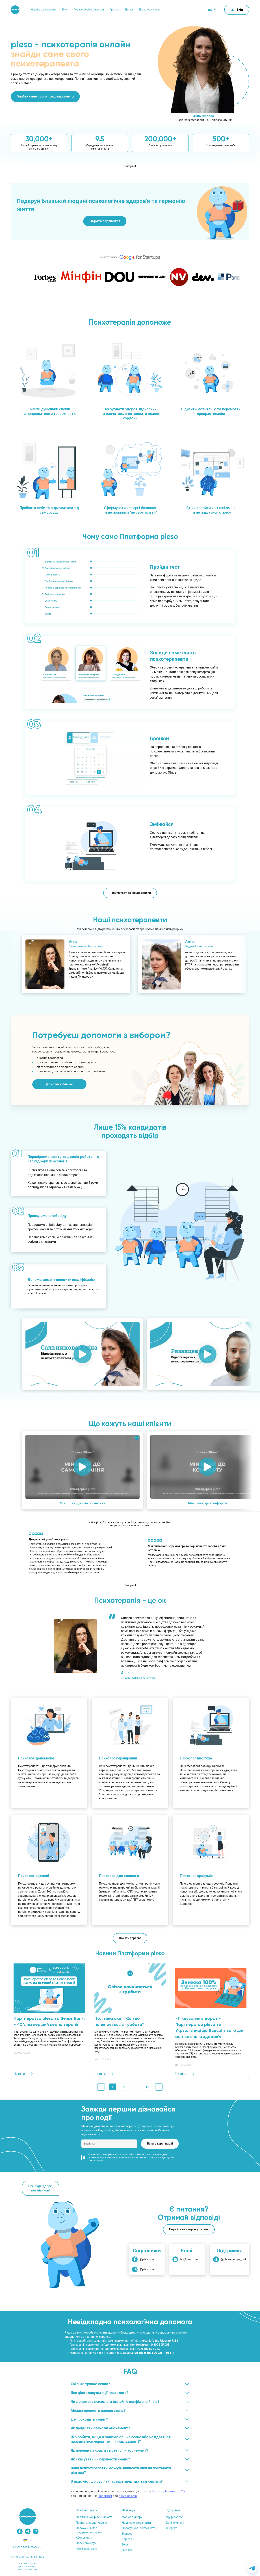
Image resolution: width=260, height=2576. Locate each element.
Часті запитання (86, 2548)
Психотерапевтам (150, 9)
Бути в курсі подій (160, 2143)
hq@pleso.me (189, 2259)
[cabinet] (236, 10)
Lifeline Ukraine (160, 2340)
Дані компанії (175, 2522)
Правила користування (91, 2522)
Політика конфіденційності (94, 2517)
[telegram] (28, 2531)
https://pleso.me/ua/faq (169, 2491)
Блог (65, 9)
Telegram (171, 2528)
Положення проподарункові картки (89, 2530)
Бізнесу (129, 9)
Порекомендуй (86, 2543)
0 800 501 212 (150, 2349)
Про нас (114, 9)
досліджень (145, 1626)
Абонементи (84, 2537)
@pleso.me (147, 2259)
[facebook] (20, 2531)
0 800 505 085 (160, 2344)
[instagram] (35, 2531)
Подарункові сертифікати (89, 9)
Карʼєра (127, 2539)
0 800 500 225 (153, 2352)
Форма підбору (132, 2517)
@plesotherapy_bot (233, 2259)
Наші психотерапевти (44, 9)
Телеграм (105, 2496)
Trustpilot (130, 166)
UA (210, 10)
